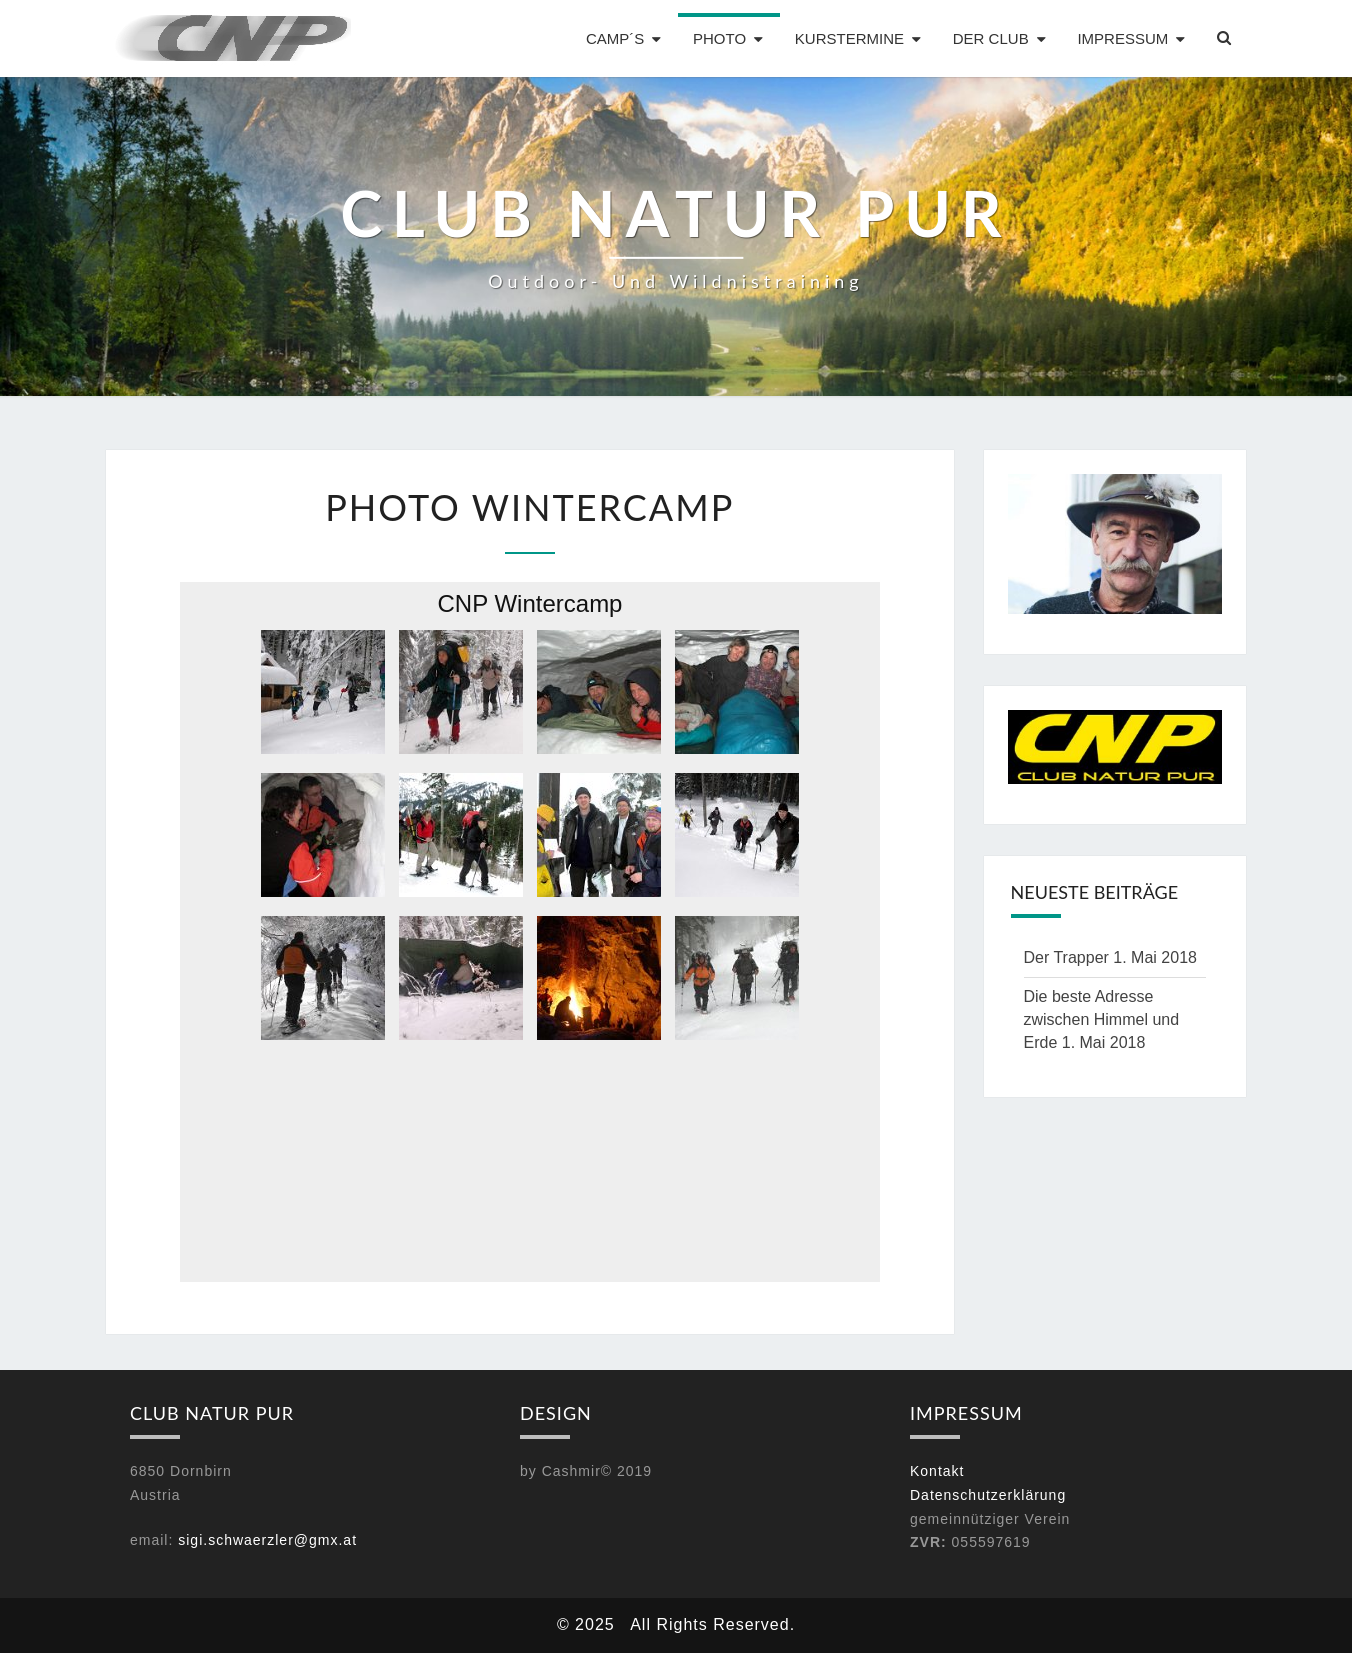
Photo (719, 38)
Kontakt (937, 1471)
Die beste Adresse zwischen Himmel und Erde (1102, 1019)
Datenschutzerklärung (988, 1495)
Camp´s (615, 38)
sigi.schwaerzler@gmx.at (267, 1540)
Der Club (991, 38)
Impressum (1122, 38)
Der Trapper (1066, 957)
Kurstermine (849, 38)
